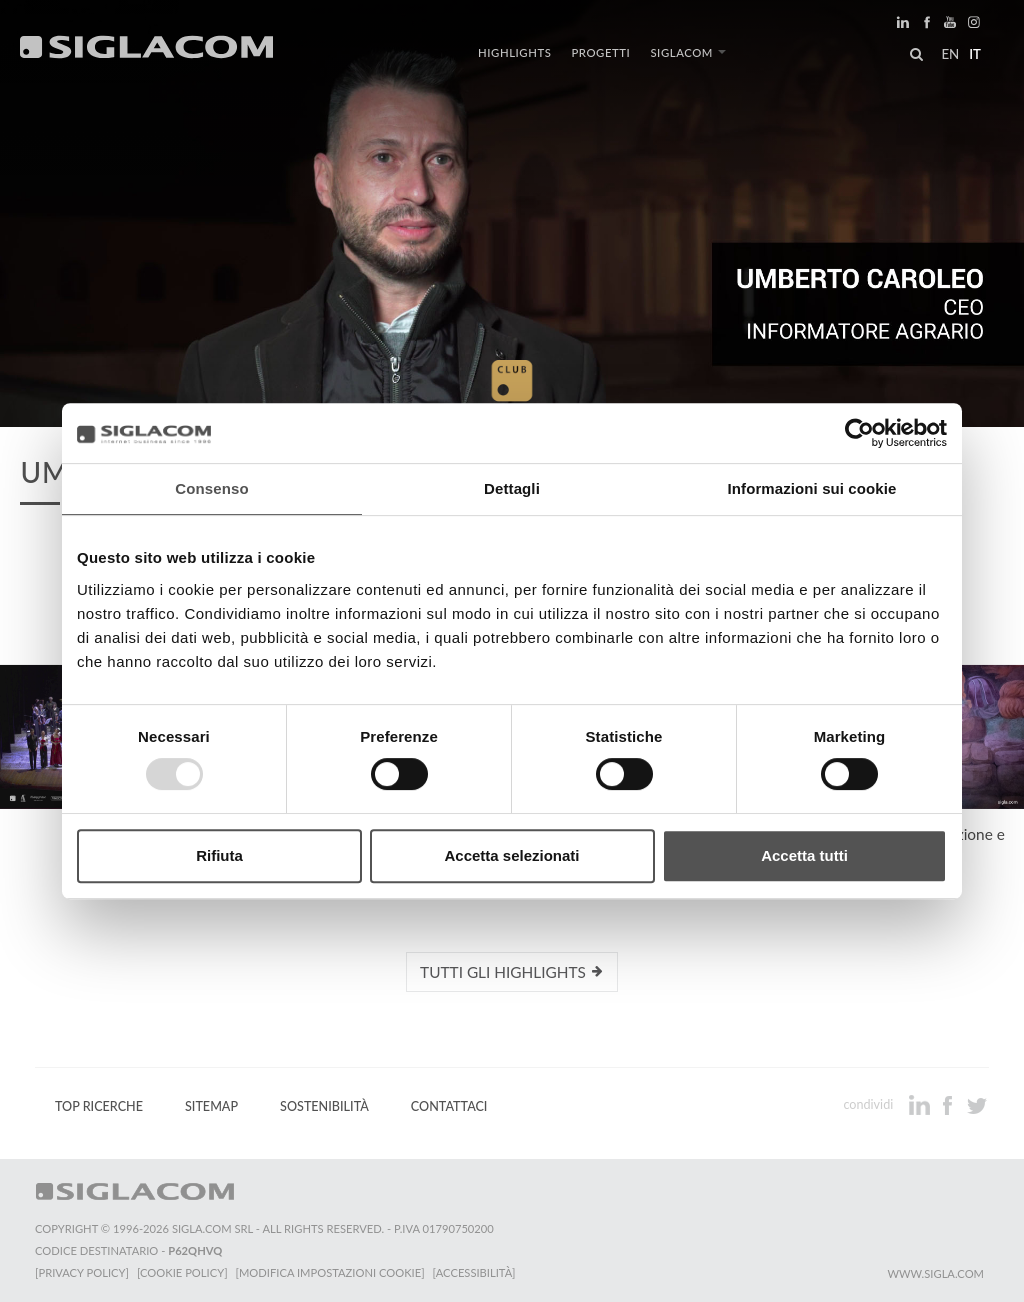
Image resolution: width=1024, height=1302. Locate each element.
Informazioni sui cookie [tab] (812, 488)
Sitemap (211, 1106)
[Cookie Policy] (182, 1272)
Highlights (514, 52)
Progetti (600, 52)
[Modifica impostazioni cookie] (330, 1272)
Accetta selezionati (511, 855)
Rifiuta (219, 855)
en (950, 54)
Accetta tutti (804, 855)
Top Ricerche (99, 1106)
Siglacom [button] (688, 52)
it (975, 54)
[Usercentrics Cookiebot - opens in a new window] (859, 433)
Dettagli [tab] (512, 488)
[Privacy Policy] (82, 1272)
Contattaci (449, 1106)
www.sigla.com (935, 1273)
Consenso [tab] (211, 488)
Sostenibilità (324, 1106)
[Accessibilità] (474, 1272)
